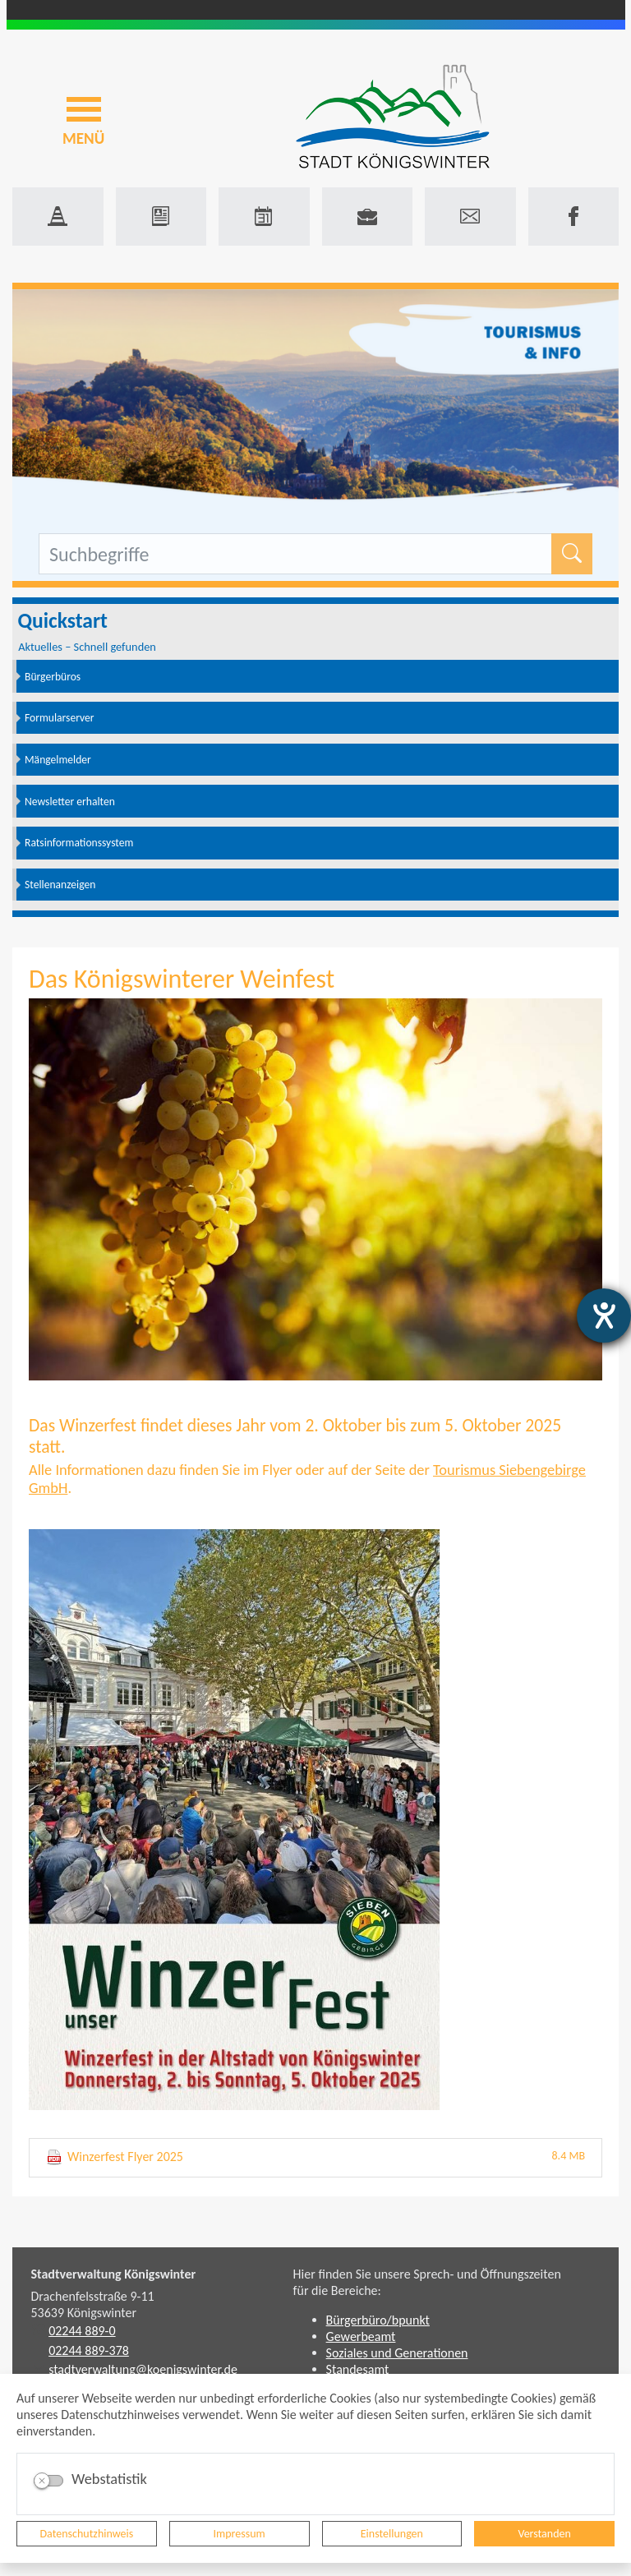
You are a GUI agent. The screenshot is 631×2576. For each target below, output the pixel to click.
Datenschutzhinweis (87, 2534)
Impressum (239, 2534)
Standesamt (357, 2369)
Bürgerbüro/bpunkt (378, 2320)
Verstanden (544, 2534)
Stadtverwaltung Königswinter (113, 2274)
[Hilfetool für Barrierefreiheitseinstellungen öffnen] (604, 1315)
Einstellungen (392, 2534)
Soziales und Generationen (397, 2353)
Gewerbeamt (361, 2336)
